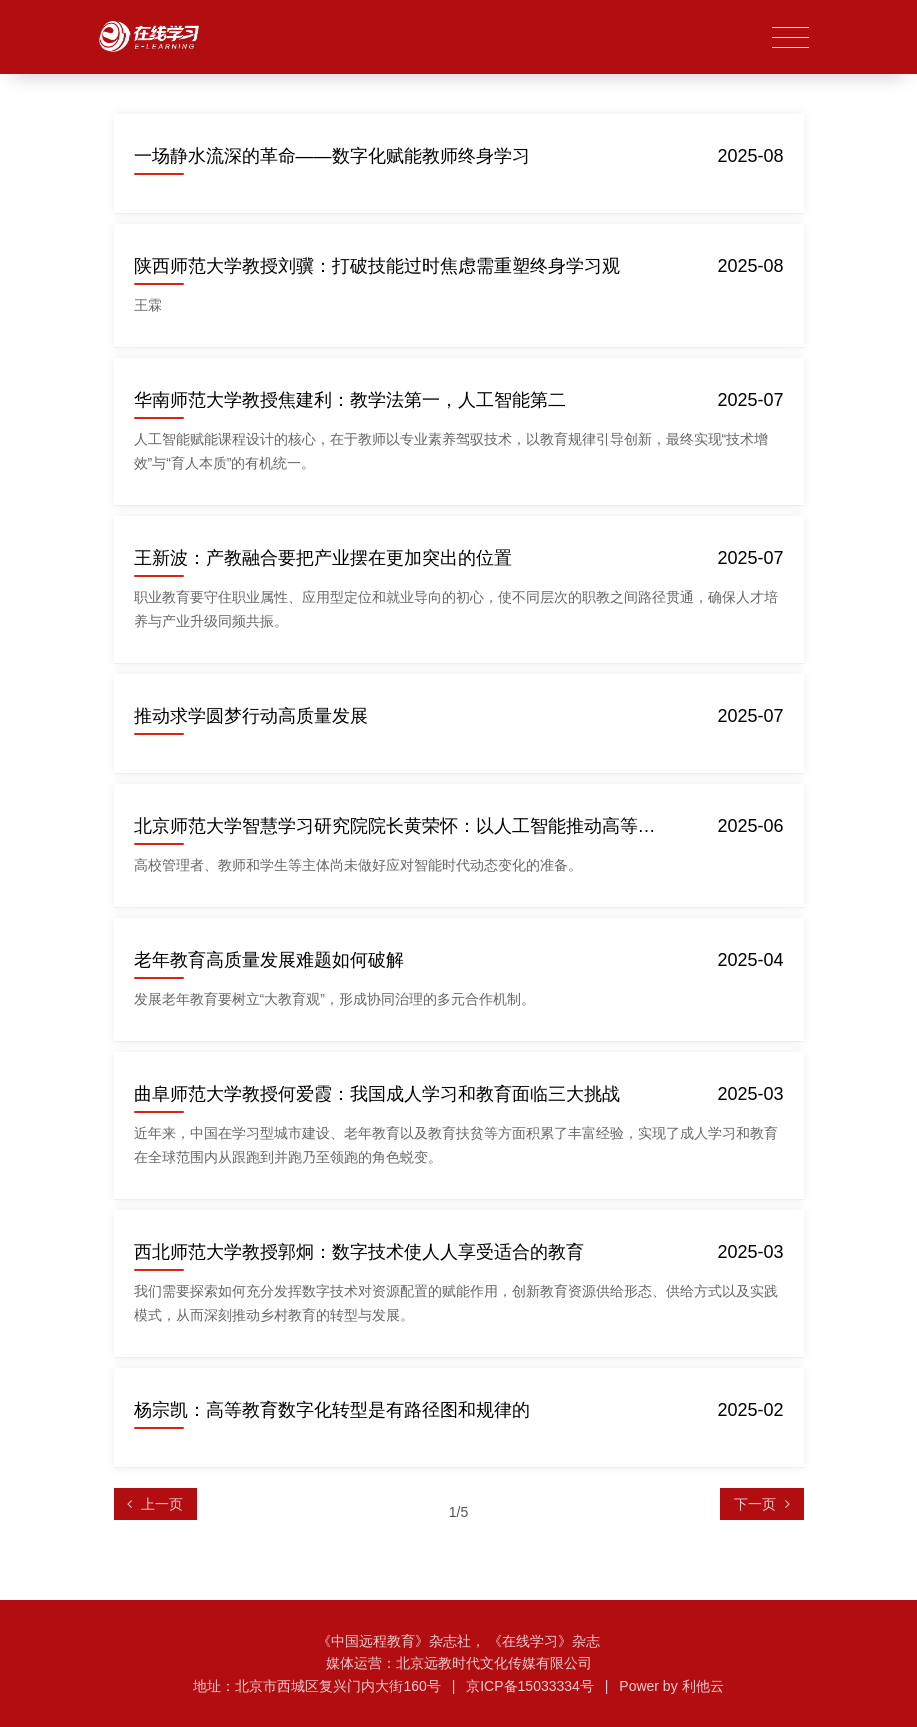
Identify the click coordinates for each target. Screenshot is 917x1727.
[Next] (762, 1504)
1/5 (458, 1512)
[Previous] (156, 1504)
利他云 (703, 1686)
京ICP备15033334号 (530, 1686)
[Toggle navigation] (790, 38)
